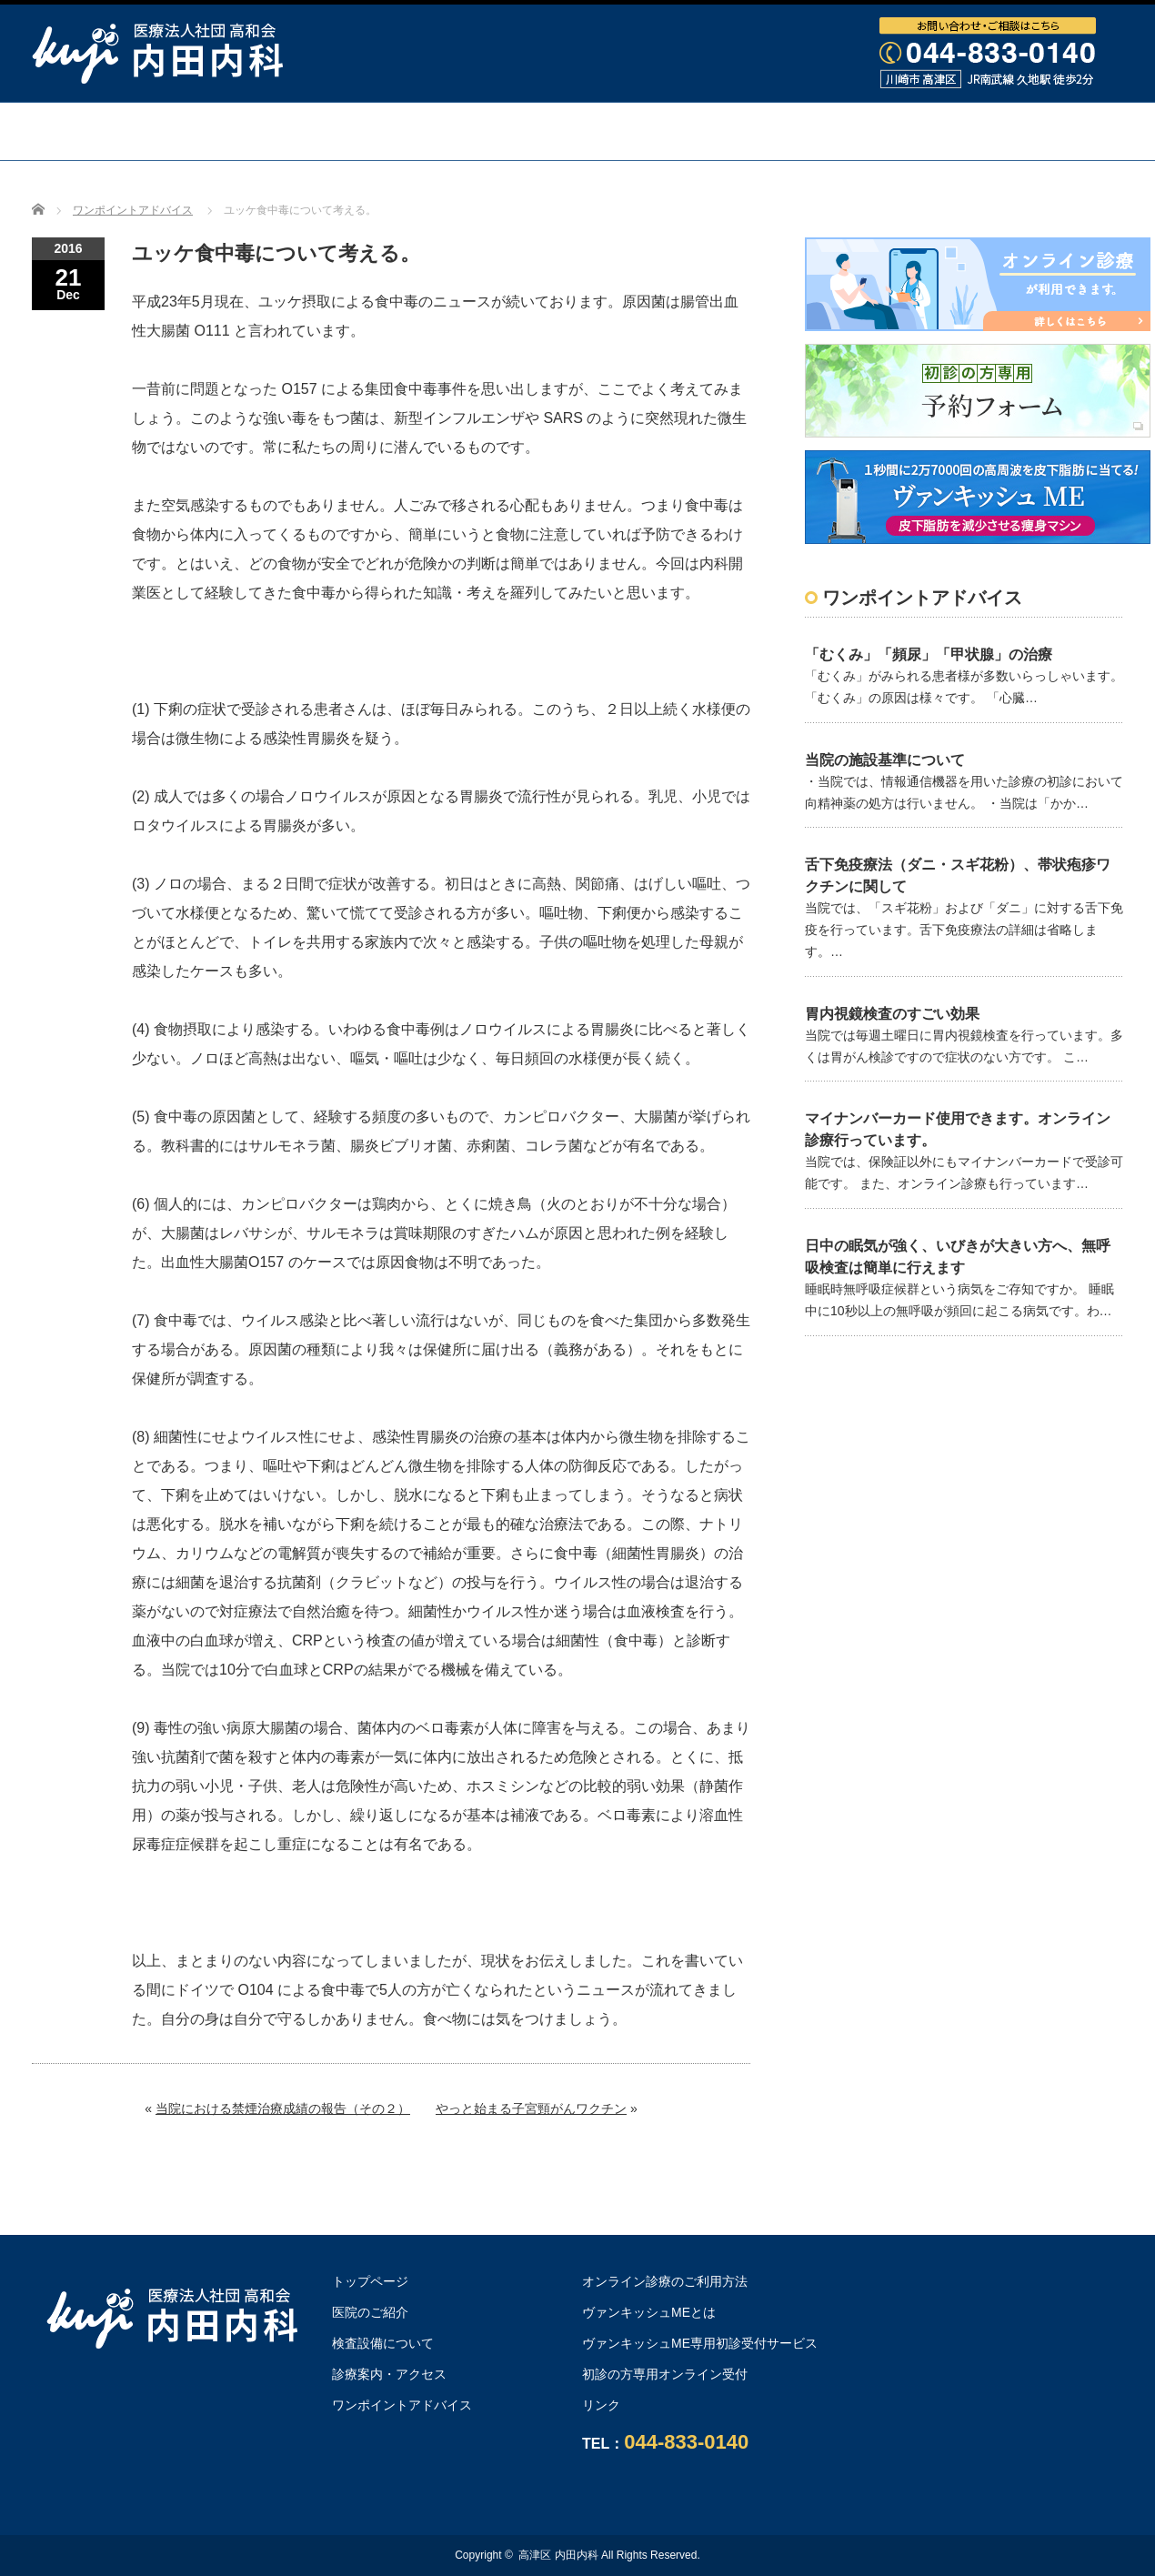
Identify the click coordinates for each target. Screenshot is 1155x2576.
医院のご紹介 (370, 2312)
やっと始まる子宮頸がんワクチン (531, 2108)
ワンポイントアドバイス (956, 131)
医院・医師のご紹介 (339, 131)
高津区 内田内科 (558, 2555)
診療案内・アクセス (734, 131)
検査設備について (536, 131)
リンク (601, 2405)
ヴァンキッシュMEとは (649, 2312)
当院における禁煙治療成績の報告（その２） (283, 2108)
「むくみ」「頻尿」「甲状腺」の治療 (928, 654)
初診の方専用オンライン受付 (665, 2374)
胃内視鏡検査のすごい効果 (892, 1013)
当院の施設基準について (885, 760)
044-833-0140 (686, 2441)
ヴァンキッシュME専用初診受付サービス (700, 2343)
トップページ (158, 131)
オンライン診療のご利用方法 (577, 188)
